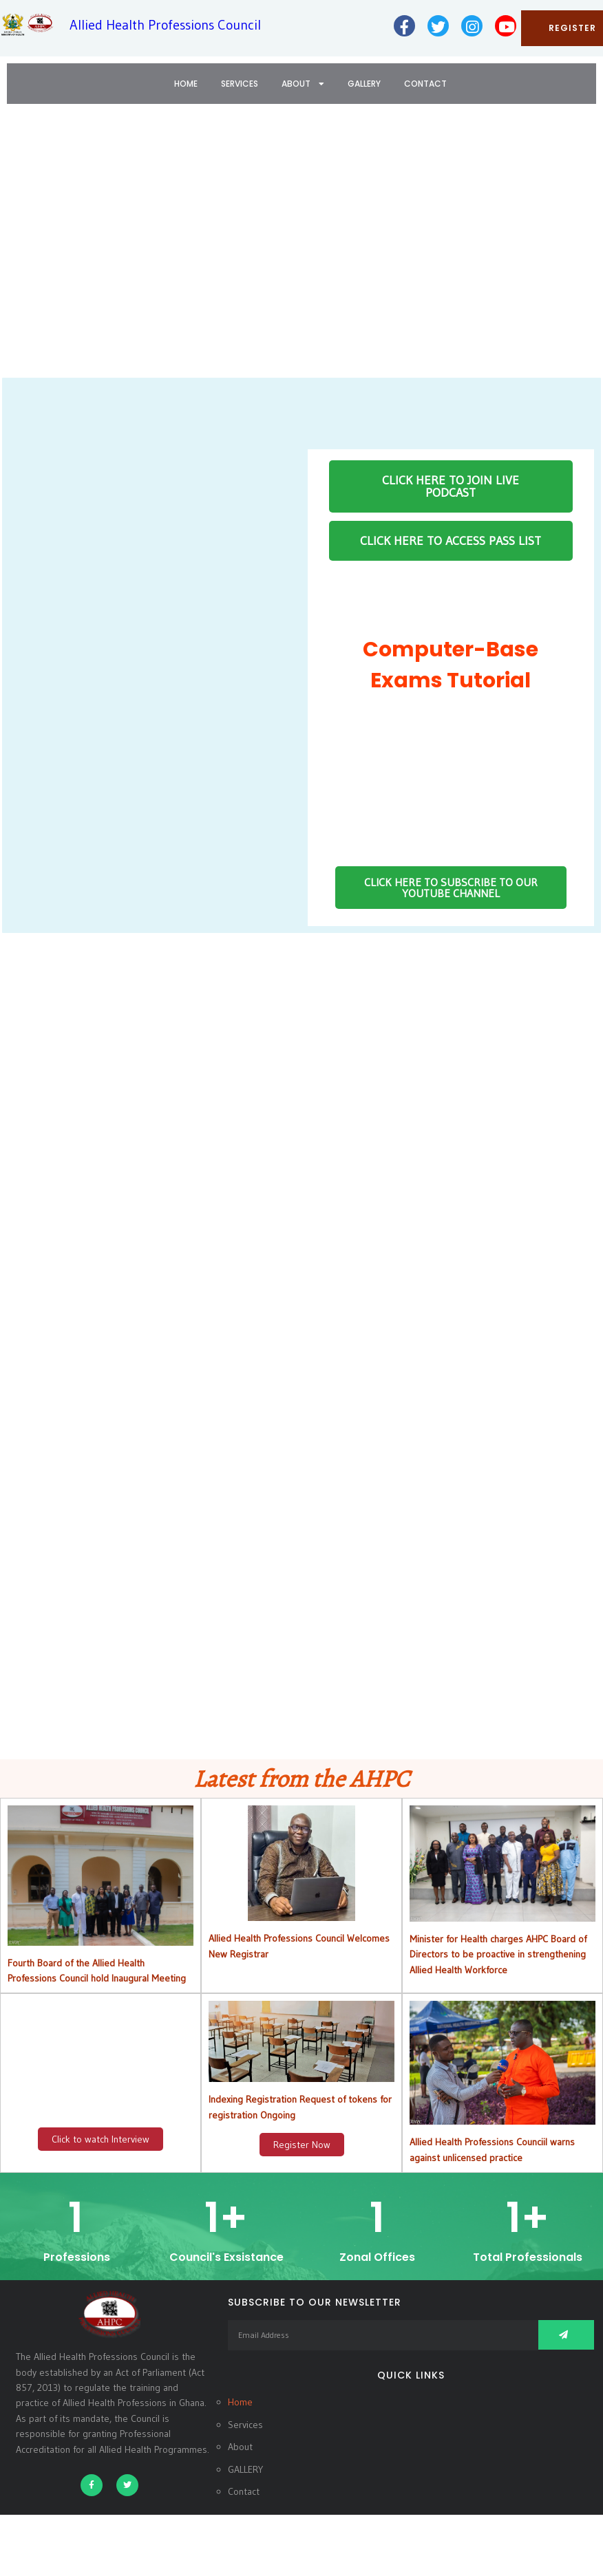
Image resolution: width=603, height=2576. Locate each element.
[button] (21, 250)
